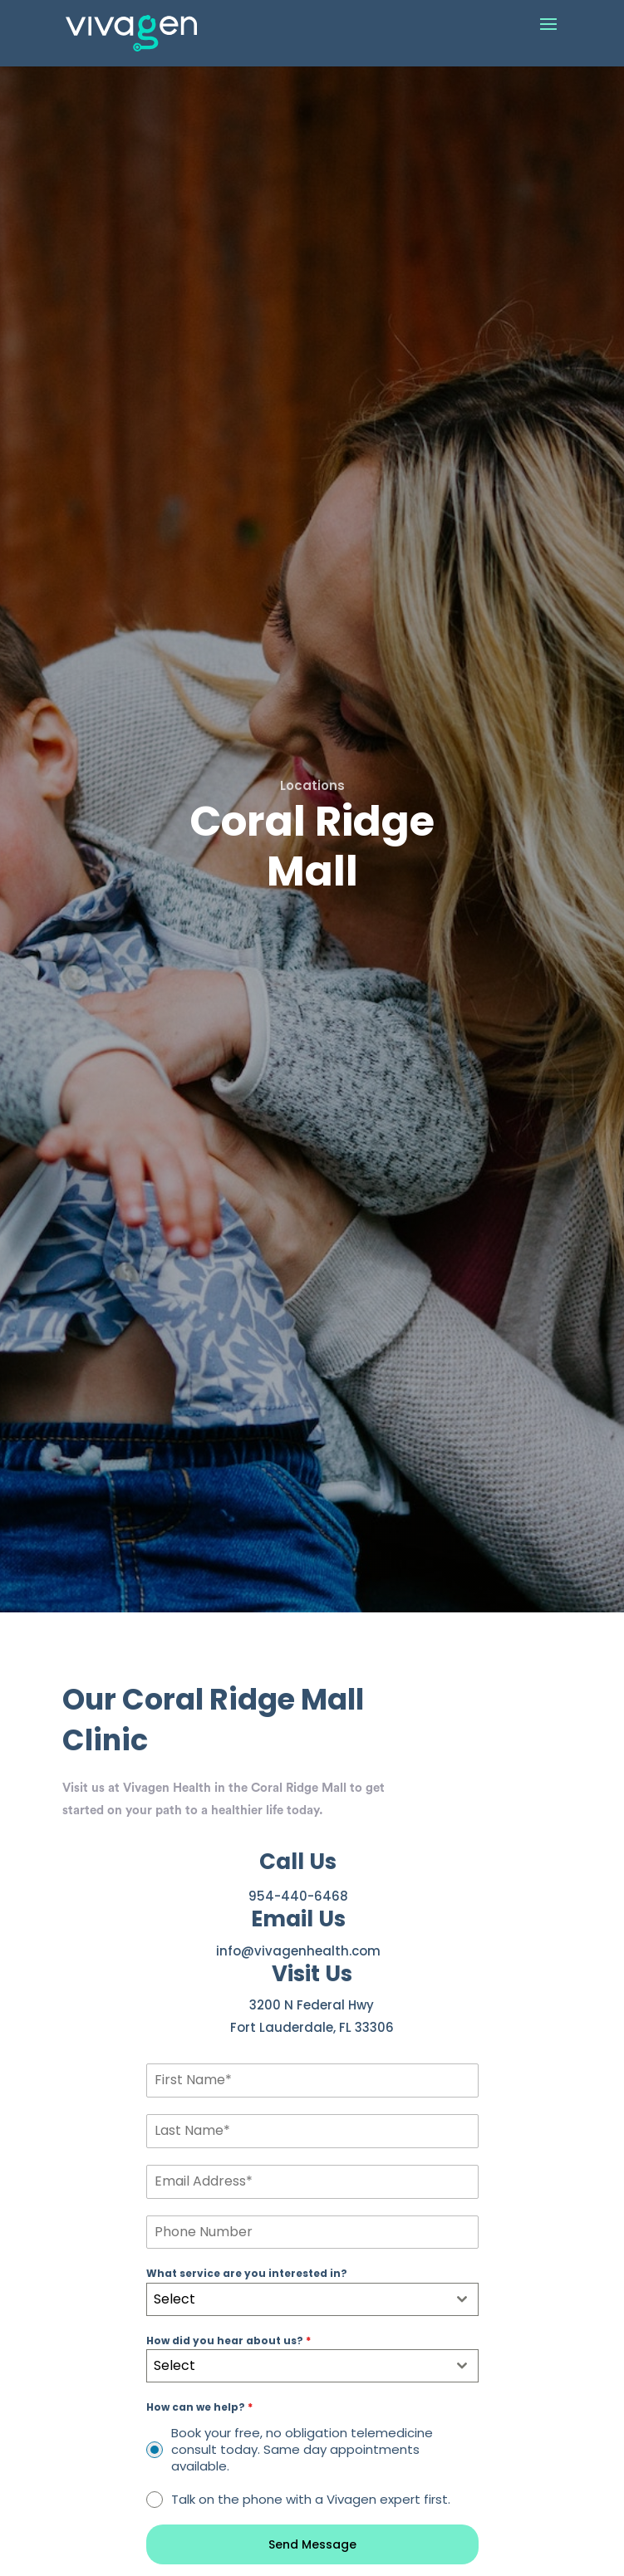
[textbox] (296, 2299)
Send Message (312, 2544)
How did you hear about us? (228, 2340)
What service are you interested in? (246, 2273)
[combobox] (312, 2299)
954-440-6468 (298, 1896)
